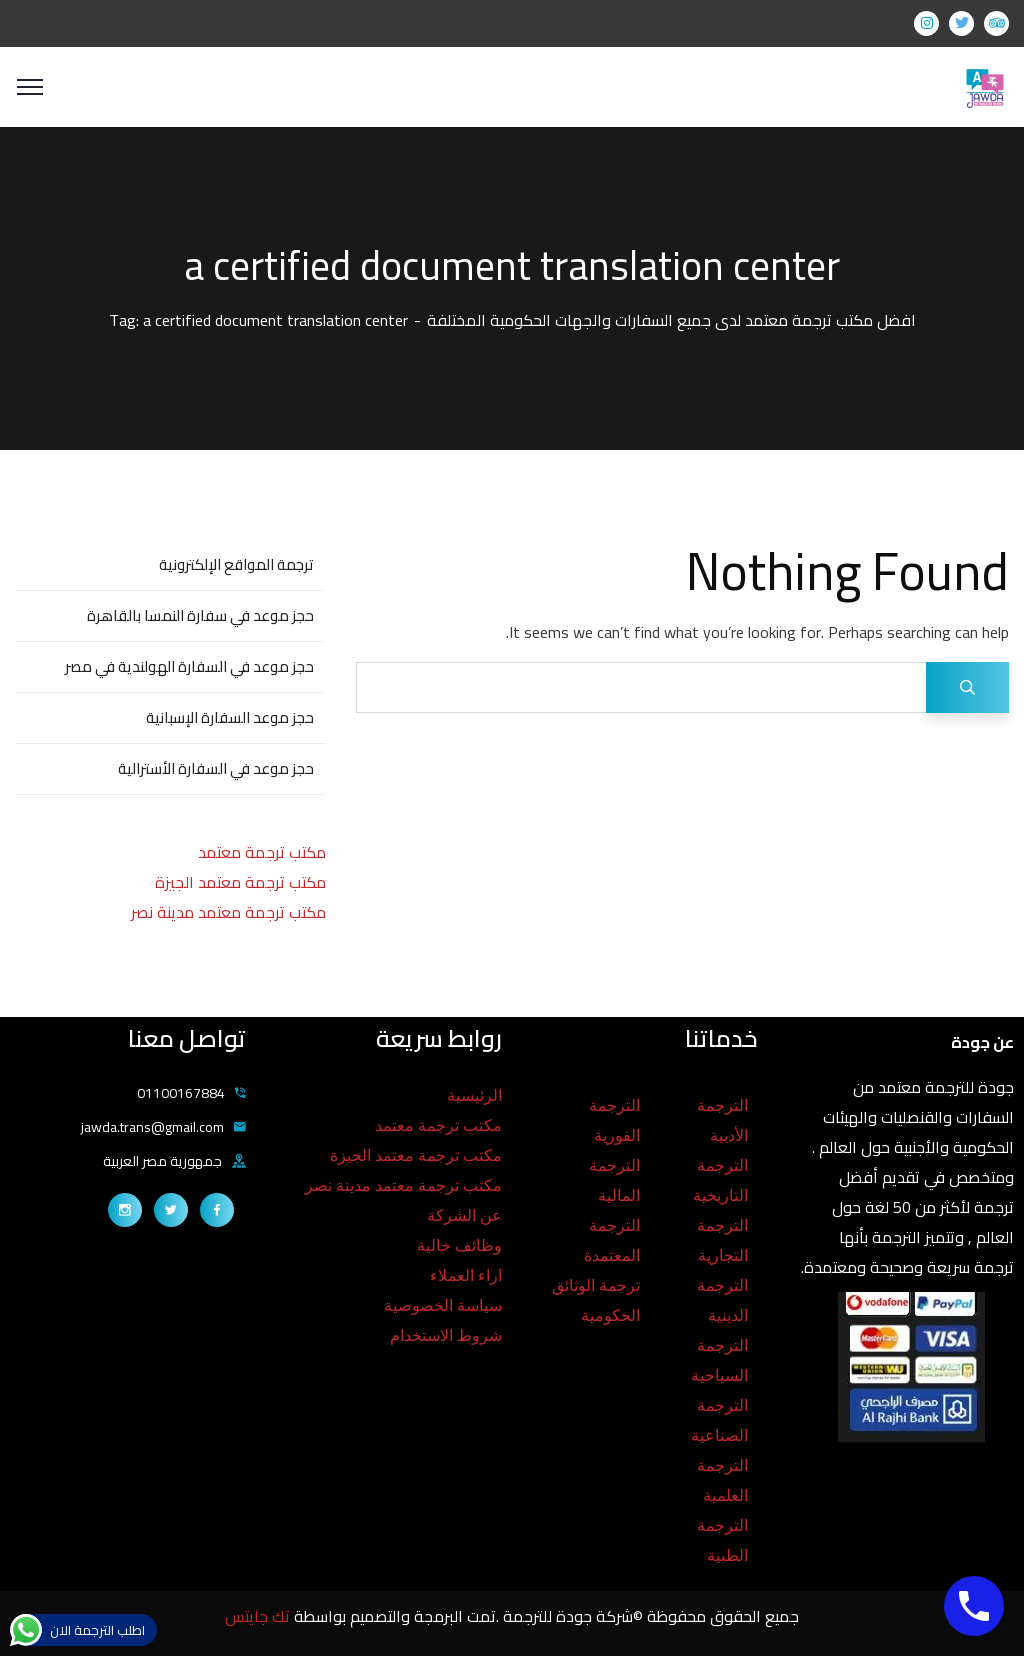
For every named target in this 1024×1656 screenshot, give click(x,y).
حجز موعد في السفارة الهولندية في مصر (189, 666)
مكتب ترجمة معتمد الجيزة (240, 882)
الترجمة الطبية (722, 1540)
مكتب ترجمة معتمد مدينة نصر (228, 912)
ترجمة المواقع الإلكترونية (236, 564)
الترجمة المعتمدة (612, 1240)
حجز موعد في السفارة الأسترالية (216, 768)
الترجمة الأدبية (722, 1120)
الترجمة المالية (614, 1180)
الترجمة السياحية (719, 1360)
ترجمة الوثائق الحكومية (596, 1300)
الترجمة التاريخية (720, 1180)
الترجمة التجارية (722, 1240)
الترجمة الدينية (722, 1300)
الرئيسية (474, 1095)
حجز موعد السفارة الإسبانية (230, 717)
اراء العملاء (466, 1275)
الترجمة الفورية (614, 1120)
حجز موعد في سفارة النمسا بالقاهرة (200, 615)
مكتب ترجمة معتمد (262, 852)
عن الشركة (464, 1215)
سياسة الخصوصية (443, 1305)
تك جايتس (259, 1616)
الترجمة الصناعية (719, 1420)
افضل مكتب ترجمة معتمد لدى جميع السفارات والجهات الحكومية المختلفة (671, 320)
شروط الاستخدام (446, 1335)
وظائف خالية (459, 1245)
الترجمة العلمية (722, 1480)
